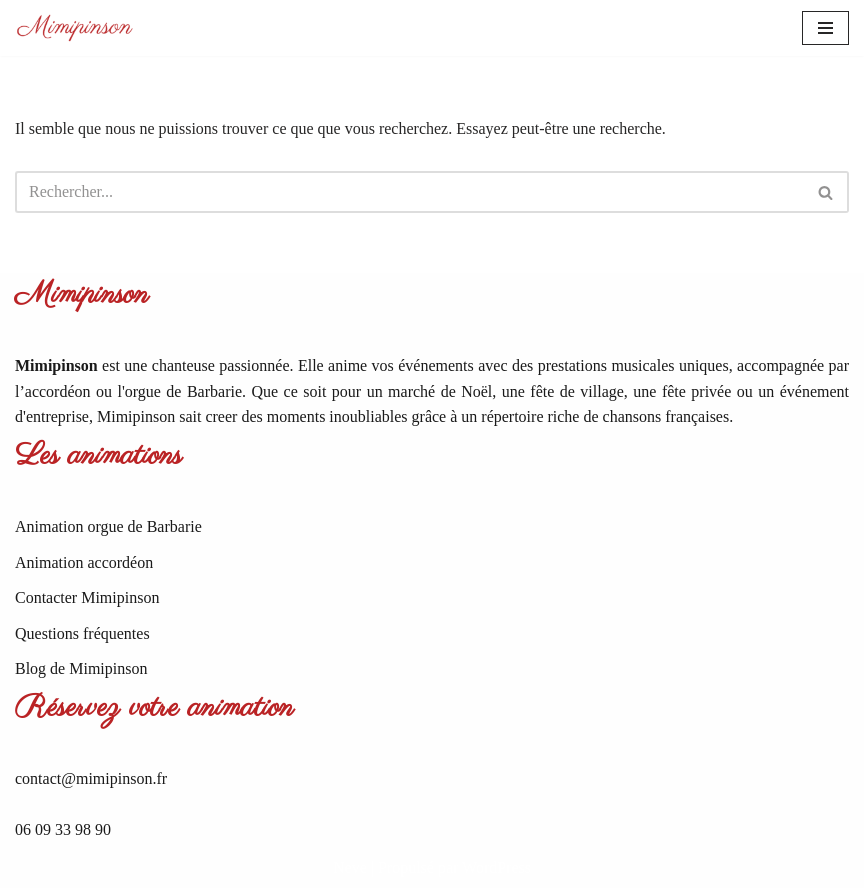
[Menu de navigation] (825, 28)
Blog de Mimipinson (81, 668)
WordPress (496, 867)
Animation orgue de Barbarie (108, 526)
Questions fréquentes (82, 633)
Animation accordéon (84, 562)
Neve (350, 867)
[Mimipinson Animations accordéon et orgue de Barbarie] (75, 28)
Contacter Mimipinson (87, 597)
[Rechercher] (409, 192)
